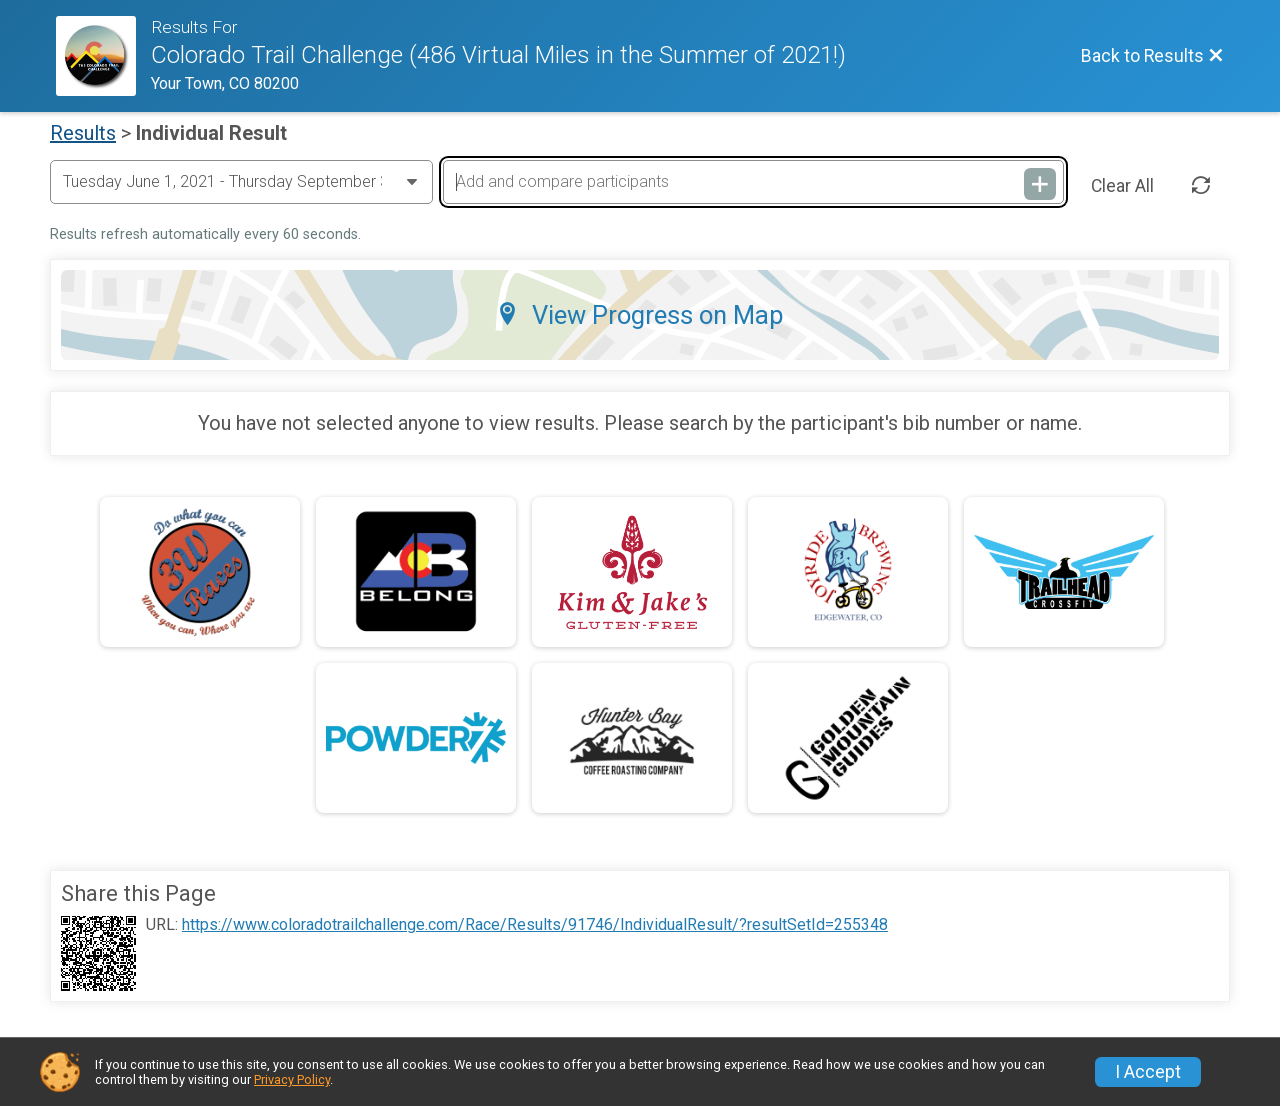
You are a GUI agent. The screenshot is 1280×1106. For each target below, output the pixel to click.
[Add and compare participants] (753, 182)
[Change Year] (241, 182)
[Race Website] (103, 56)
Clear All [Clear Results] (1122, 186)
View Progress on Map (640, 315)
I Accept (1148, 1072)
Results (83, 133)
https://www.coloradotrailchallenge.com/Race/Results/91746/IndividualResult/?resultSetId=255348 (535, 925)
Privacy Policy (292, 1079)
